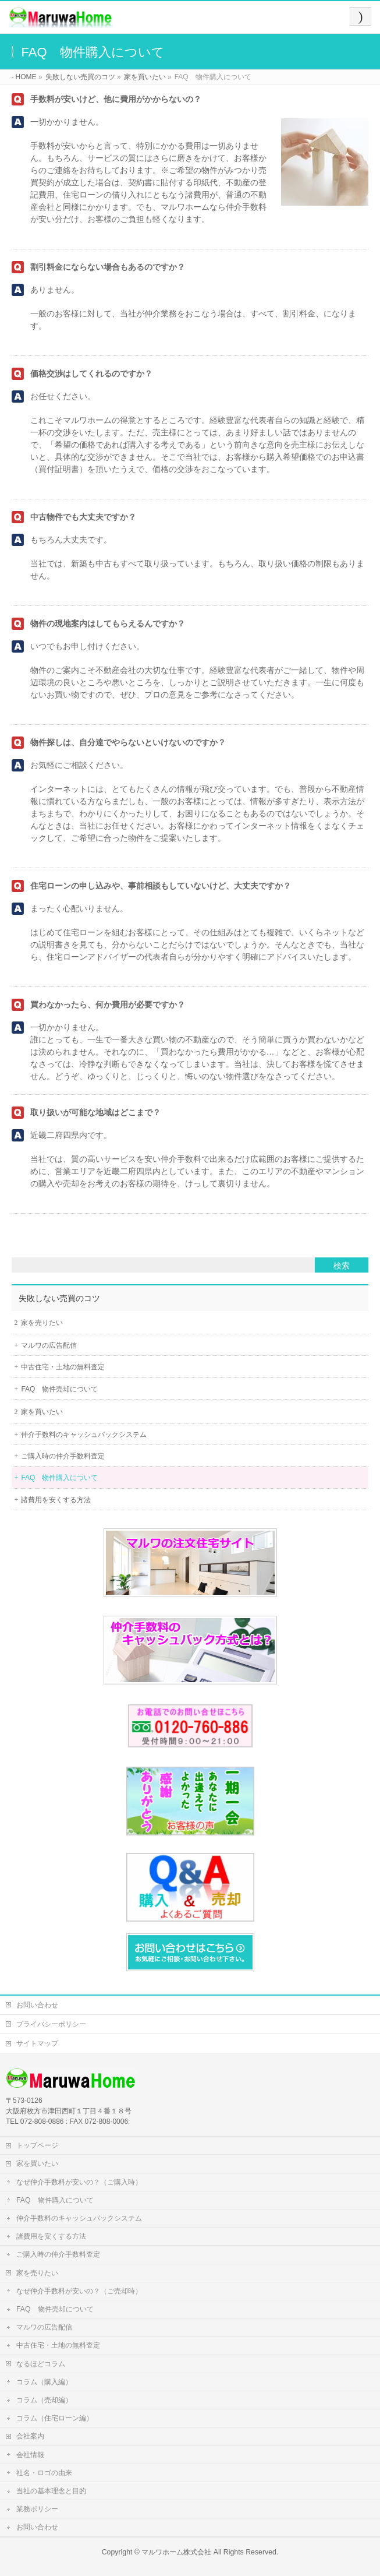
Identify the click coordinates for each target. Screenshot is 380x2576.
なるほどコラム (40, 2364)
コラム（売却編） (44, 2400)
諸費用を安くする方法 (56, 1500)
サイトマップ (37, 2043)
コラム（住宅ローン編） (54, 2418)
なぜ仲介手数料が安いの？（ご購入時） (79, 2182)
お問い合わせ (37, 2005)
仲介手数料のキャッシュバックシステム (84, 1434)
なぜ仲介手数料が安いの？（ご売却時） (79, 2291)
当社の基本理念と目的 (51, 2491)
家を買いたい (42, 1412)
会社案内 (30, 2436)
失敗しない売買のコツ (59, 1298)
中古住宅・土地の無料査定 (63, 1367)
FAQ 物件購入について (59, 1478)
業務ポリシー (37, 2509)
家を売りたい (42, 1323)
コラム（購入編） (44, 2382)
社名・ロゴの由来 (44, 2473)
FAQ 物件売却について (59, 1389)
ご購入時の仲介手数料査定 (63, 1456)
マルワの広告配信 (49, 1345)
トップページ (37, 2145)
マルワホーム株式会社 (176, 2552)
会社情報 (30, 2455)
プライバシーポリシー (51, 2024)
